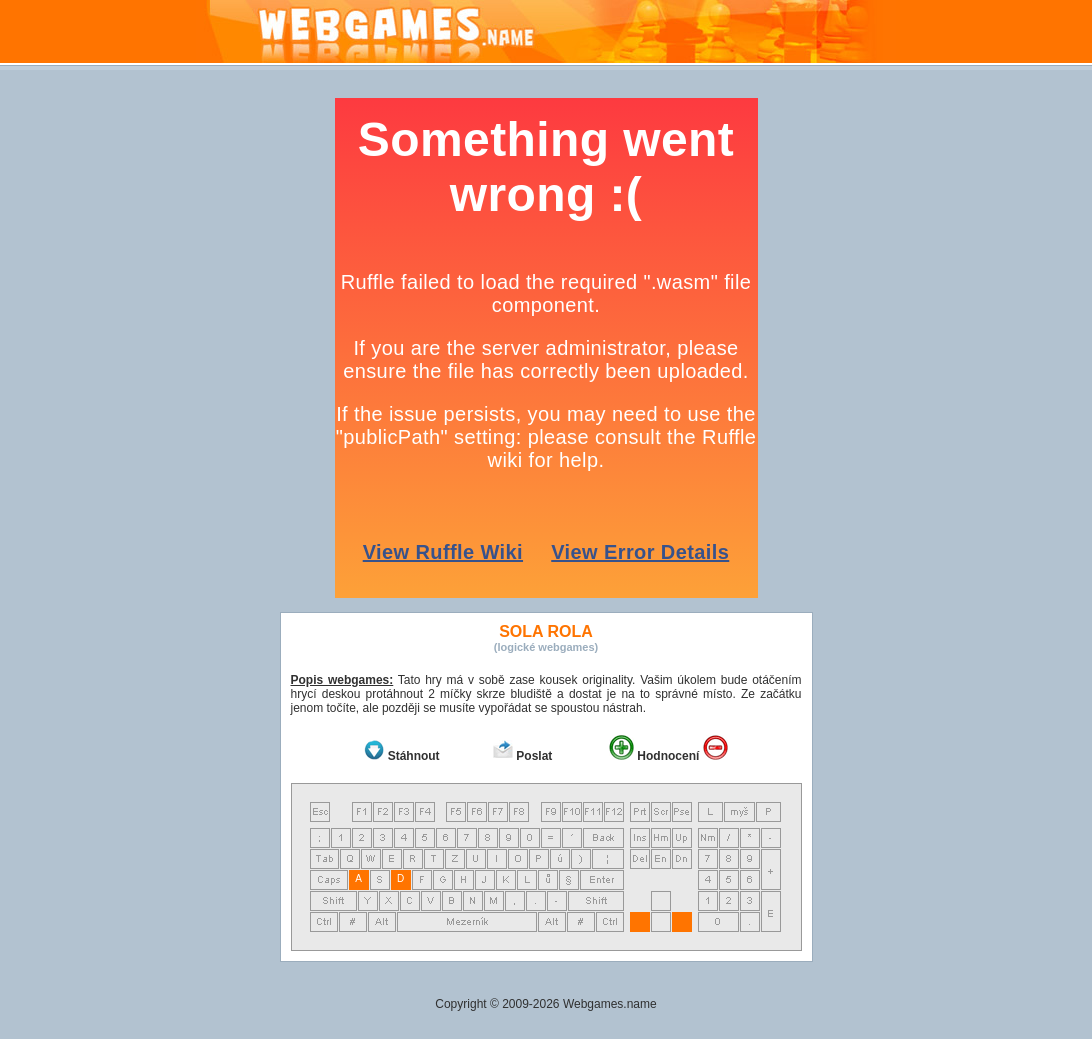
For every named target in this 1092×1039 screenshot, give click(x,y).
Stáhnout (414, 756)
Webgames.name (610, 1004)
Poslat (534, 756)
